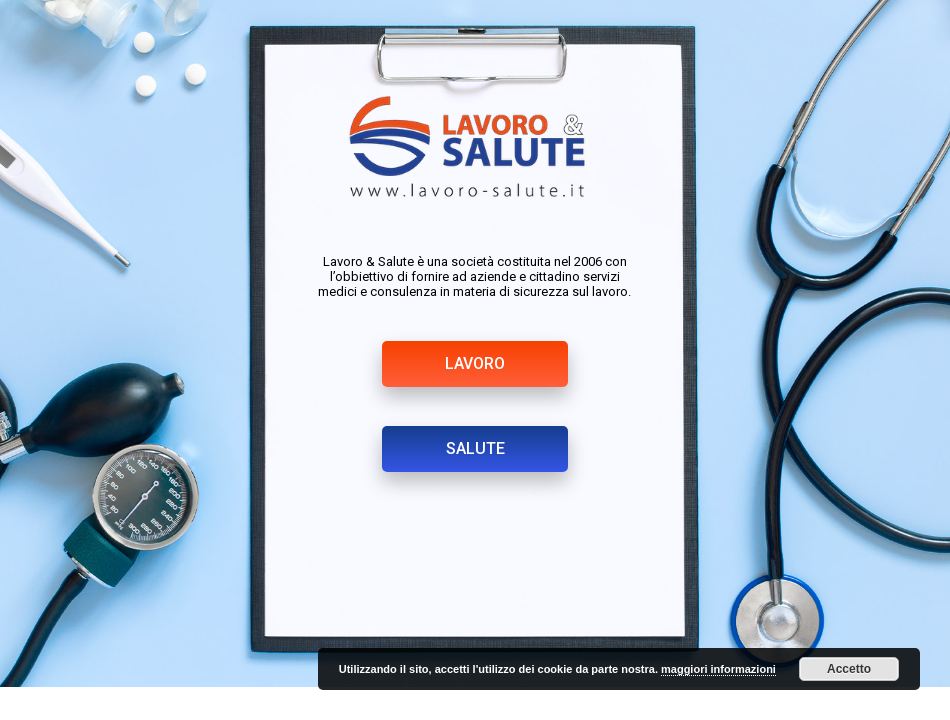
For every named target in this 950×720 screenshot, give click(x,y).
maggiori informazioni (718, 669)
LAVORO (475, 363)
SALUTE (475, 448)
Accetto (849, 669)
